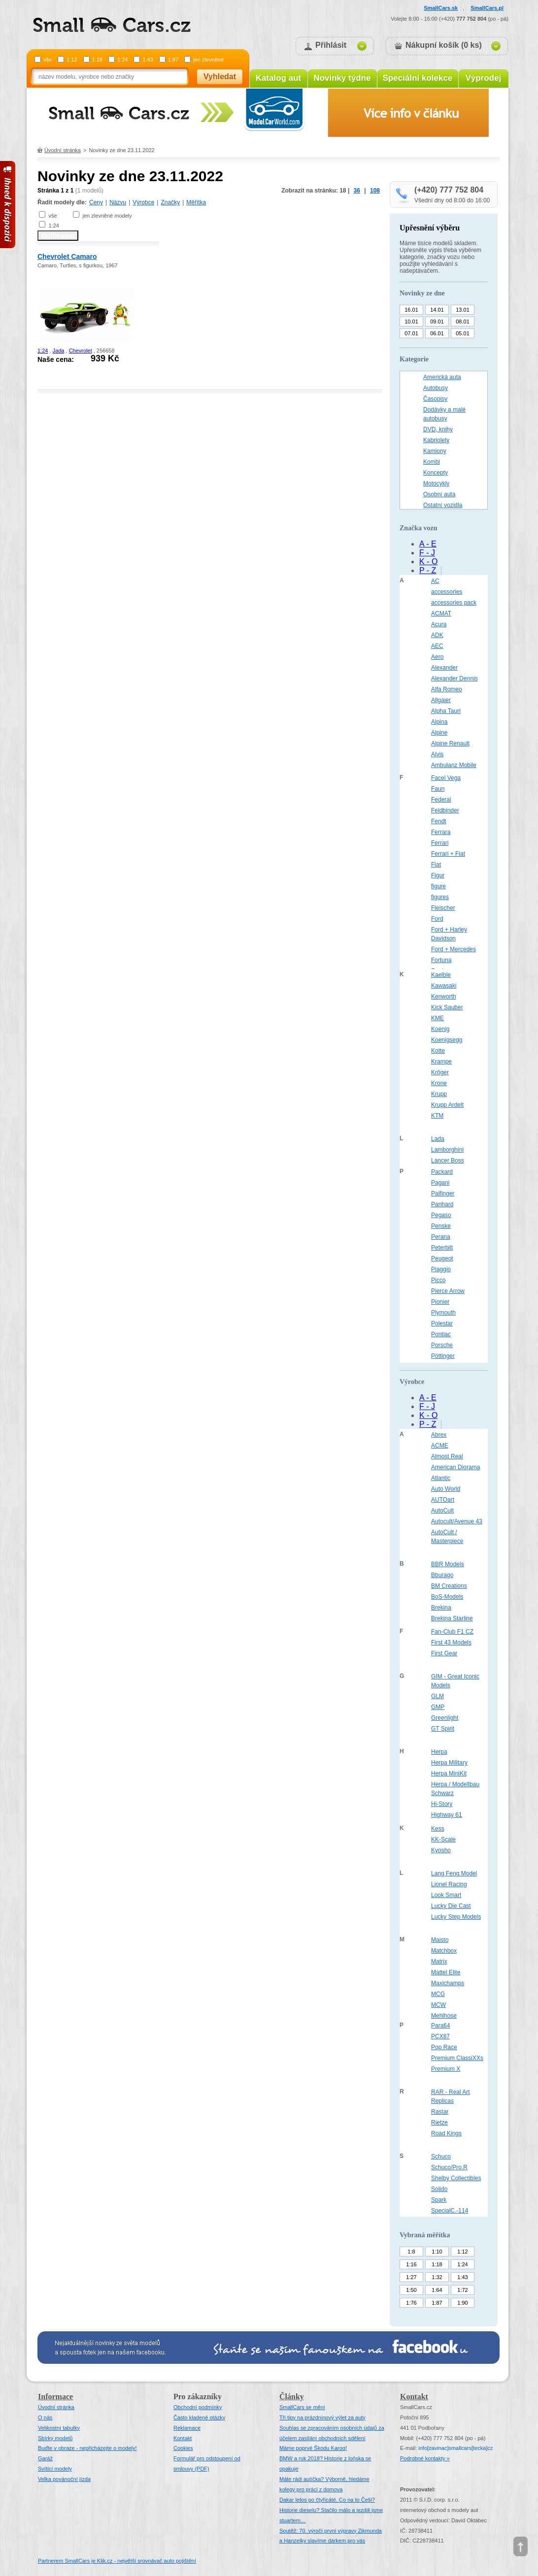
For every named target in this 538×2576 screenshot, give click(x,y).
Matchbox (444, 1950)
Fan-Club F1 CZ (452, 1631)
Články (291, 2396)
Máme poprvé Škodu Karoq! (313, 2448)
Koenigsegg (446, 1039)
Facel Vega (446, 777)
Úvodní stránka (62, 150)
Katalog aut (279, 78)
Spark (438, 2199)
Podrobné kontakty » (425, 2458)
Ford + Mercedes (453, 949)
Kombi (431, 461)
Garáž (45, 2458)
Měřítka (196, 202)
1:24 (122, 60)
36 (357, 190)
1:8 (411, 2251)
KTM (437, 1115)
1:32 (437, 2277)
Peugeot (442, 1258)
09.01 (437, 321)
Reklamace (187, 2428)
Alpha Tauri (446, 711)
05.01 (463, 333)
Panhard (442, 1204)
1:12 (72, 60)
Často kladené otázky (199, 2417)
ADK (437, 635)
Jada (59, 351)
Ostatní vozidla (442, 505)
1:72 (462, 2290)
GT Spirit (442, 1728)
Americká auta (442, 377)
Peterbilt (442, 1247)
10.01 (411, 321)
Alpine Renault (450, 743)
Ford (437, 918)
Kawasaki (443, 985)
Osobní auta (439, 494)
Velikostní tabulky (59, 2428)
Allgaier (441, 700)
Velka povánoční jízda (64, 2479)
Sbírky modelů (55, 2438)
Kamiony (434, 451)
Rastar (439, 2111)
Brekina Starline (452, 1618)
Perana (440, 1236)
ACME (439, 1445)
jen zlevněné (208, 60)
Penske (441, 1226)
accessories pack (453, 602)
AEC (437, 646)
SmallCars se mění (302, 2407)
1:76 (411, 2303)
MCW (438, 2004)
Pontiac (441, 1334)
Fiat (436, 864)
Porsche (442, 1345)
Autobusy (435, 388)
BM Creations (449, 1585)
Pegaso (441, 1215)
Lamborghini (447, 1149)
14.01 (437, 310)
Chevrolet (80, 351)
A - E (428, 544)
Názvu (117, 202)
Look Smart (446, 1895)
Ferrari (439, 842)
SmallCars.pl (487, 8)
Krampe (441, 1061)
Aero (437, 656)
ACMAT (441, 613)
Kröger (440, 1072)
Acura (438, 624)
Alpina (439, 721)
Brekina (441, 1607)
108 (375, 190)
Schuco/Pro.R (449, 2167)
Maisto (439, 1939)
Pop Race (444, 2047)
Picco (438, 1280)
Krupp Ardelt (447, 1104)
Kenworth (443, 996)
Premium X (445, 2068)
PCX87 (440, 2036)
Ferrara (440, 832)
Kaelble (441, 974)
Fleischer (443, 907)
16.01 (411, 310)
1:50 (411, 2290)
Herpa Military (449, 1762)
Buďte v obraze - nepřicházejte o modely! (87, 2448)
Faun (437, 788)
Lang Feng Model (454, 1873)
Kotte (438, 1050)
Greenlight (444, 1717)
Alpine (439, 732)
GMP (437, 1707)
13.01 (463, 310)
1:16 (411, 2264)
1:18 (97, 60)
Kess (437, 1828)
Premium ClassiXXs (457, 2058)
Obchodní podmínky (197, 2407)
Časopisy (435, 398)
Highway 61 (446, 1814)
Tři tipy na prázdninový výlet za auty (322, 2417)
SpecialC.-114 (449, 2210)
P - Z (427, 570)
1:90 (462, 2303)
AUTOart (442, 1499)
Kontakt (182, 2438)
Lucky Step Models (456, 1916)
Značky (170, 202)
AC (435, 581)
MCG (438, 1994)
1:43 (147, 60)
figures (440, 897)
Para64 (440, 2025)
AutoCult (442, 1510)
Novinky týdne (341, 78)
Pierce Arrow (448, 1291)
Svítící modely (55, 2469)
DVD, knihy (438, 429)
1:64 (437, 2290)
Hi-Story (441, 1804)
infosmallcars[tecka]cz (455, 2448)
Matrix (439, 1961)
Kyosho (441, 1850)
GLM (437, 1696)
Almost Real (447, 1456)
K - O (428, 561)
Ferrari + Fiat (448, 853)
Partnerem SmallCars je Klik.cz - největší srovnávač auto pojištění (117, 2561)
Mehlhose (444, 2015)
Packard (442, 1171)
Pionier (440, 1301)
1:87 (173, 60)
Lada (437, 1138)
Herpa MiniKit (449, 1773)
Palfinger (442, 1193)
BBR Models (447, 1564)
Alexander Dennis (454, 678)
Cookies (183, 2448)
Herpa (439, 1751)
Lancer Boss (447, 1160)
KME (437, 1018)
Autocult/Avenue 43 (456, 1521)
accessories (446, 591)
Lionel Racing (449, 1884)
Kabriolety (436, 440)
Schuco (441, 2156)
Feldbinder (445, 810)
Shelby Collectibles (456, 2178)
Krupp (439, 1094)
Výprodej (484, 78)
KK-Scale (443, 1839)
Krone (439, 1083)
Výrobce (143, 202)
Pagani (440, 1182)
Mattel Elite (445, 1972)
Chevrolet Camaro (67, 256)
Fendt (438, 821)
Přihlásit (330, 45)
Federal (441, 799)
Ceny (96, 202)
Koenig (440, 1029)
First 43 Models (451, 1642)
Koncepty (435, 472)
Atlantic (440, 1478)
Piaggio (441, 1269)
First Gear (444, 1653)
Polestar (442, 1323)
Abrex (438, 1434)
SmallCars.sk (441, 8)
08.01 (463, 321)
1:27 (411, 2277)
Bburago (442, 1575)
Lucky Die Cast (451, 1905)
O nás (45, 2417)
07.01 (411, 333)
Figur (437, 875)
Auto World (445, 1488)
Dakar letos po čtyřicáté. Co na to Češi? (327, 2500)
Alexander (444, 667)
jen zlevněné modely (107, 216)
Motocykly (436, 483)
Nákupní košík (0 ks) (443, 45)
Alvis (437, 754)
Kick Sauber (447, 1007)
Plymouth (443, 1312)
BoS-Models (447, 1596)
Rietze (439, 2122)
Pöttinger (443, 1355)
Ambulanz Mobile (453, 765)
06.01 (437, 333)
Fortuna (441, 960)
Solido (439, 2189)
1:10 (437, 2251)
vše (47, 60)
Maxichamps (447, 1983)
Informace (55, 2396)
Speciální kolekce (418, 78)
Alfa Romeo (446, 689)
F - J (427, 552)
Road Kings (446, 2133)
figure (438, 886)
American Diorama (455, 1467)
